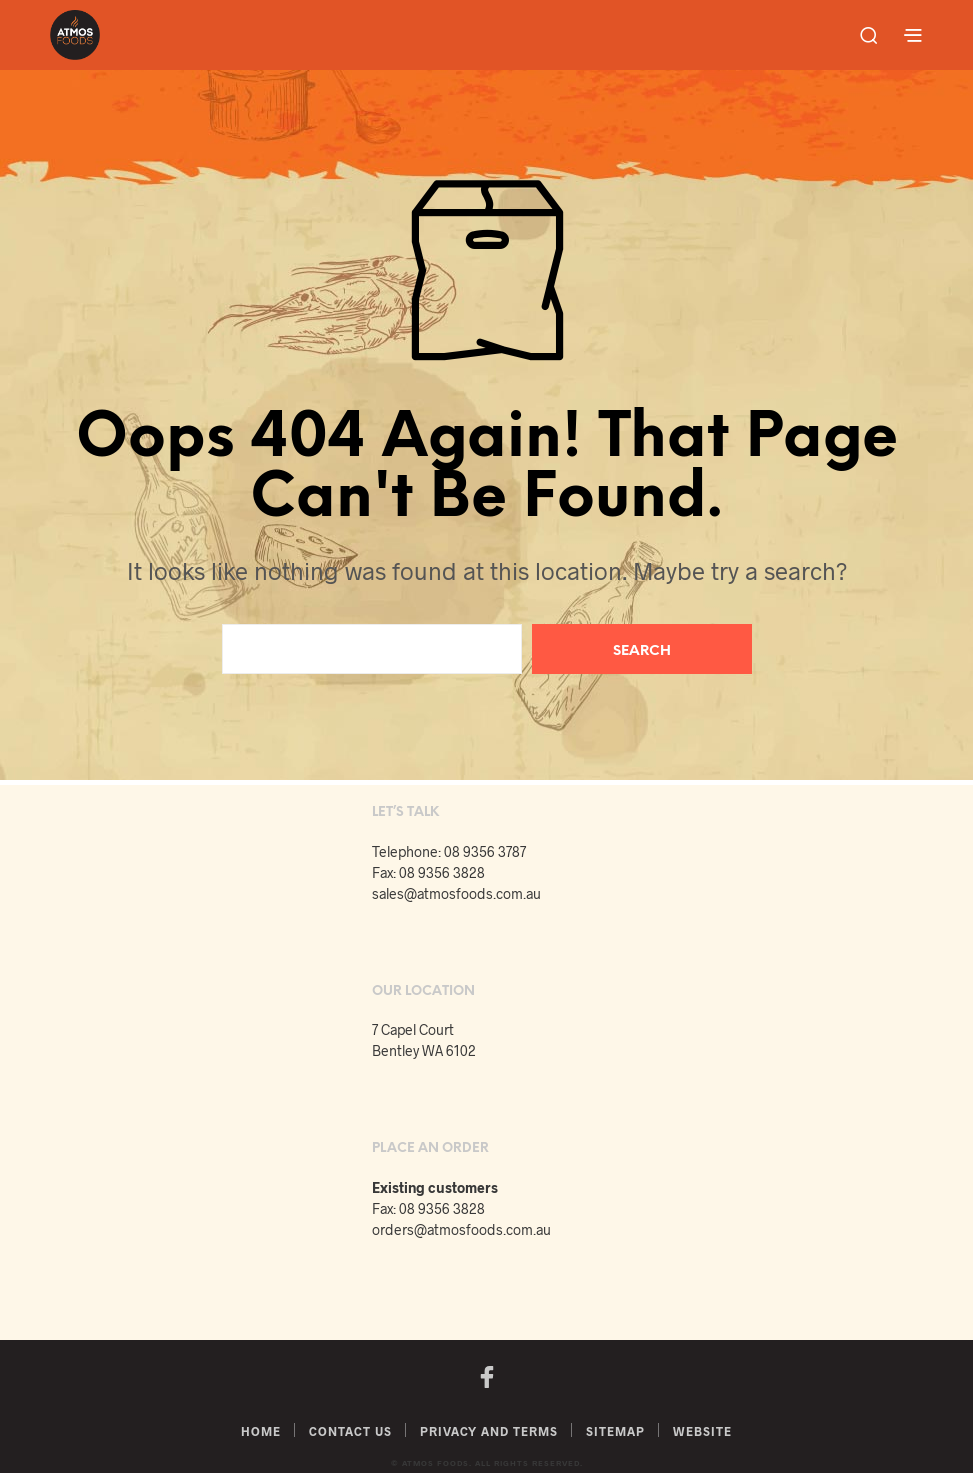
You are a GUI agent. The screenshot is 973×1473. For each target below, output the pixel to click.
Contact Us (350, 1431)
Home (261, 1431)
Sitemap (615, 1431)
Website (702, 1431)
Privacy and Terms (489, 1431)
